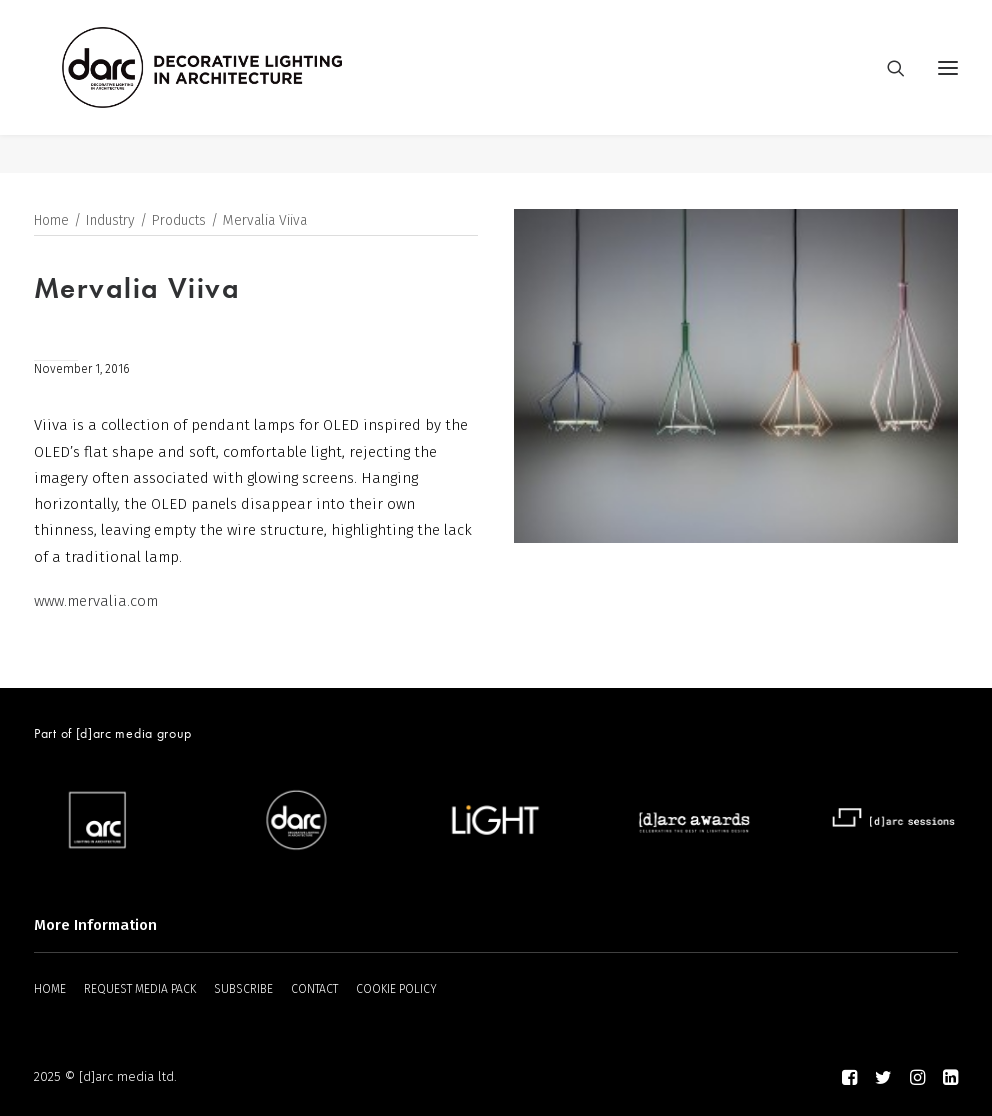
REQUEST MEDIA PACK (140, 989)
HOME (50, 989)
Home (51, 221)
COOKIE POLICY (396, 989)
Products (179, 221)
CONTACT (314, 989)
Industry (110, 221)
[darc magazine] (241, 87)
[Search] (887, 87)
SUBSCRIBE (243, 989)
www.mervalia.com (96, 602)
